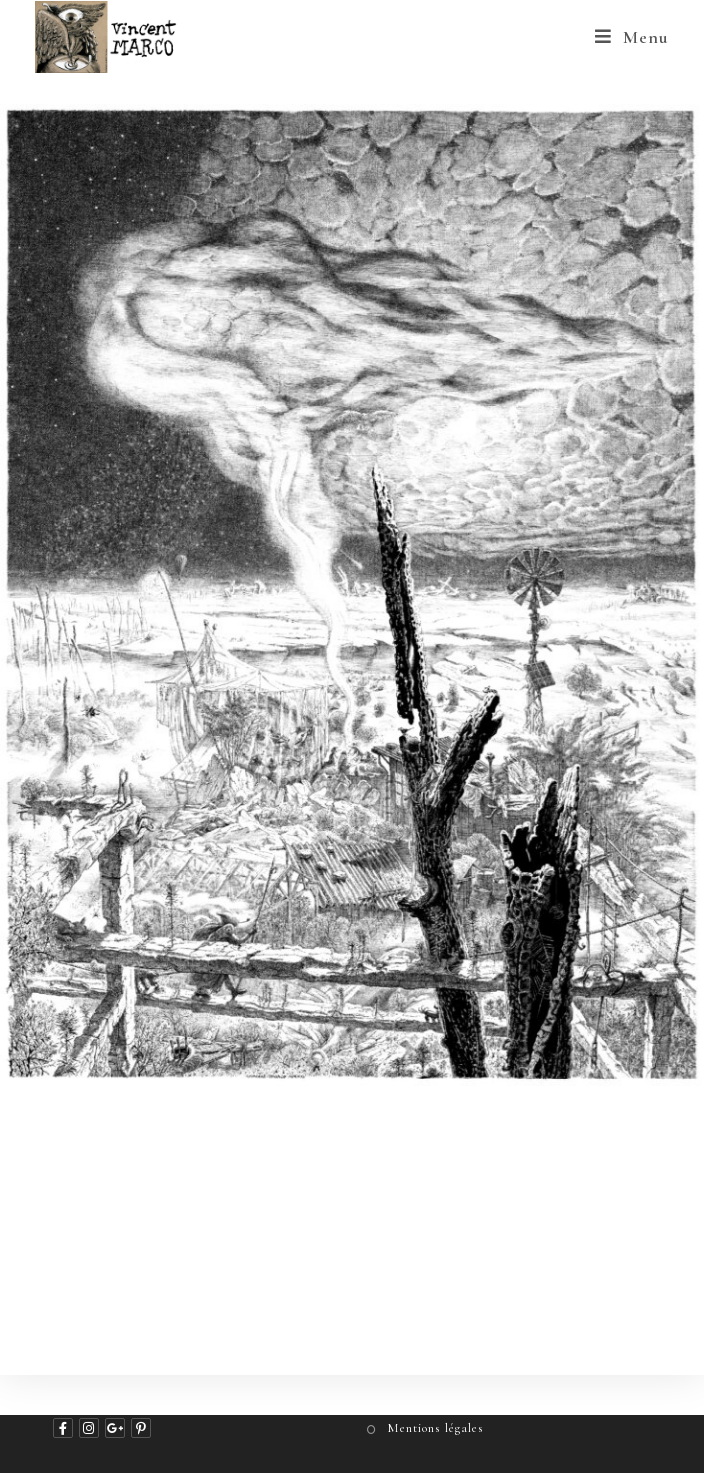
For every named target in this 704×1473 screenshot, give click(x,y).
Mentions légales (435, 1428)
